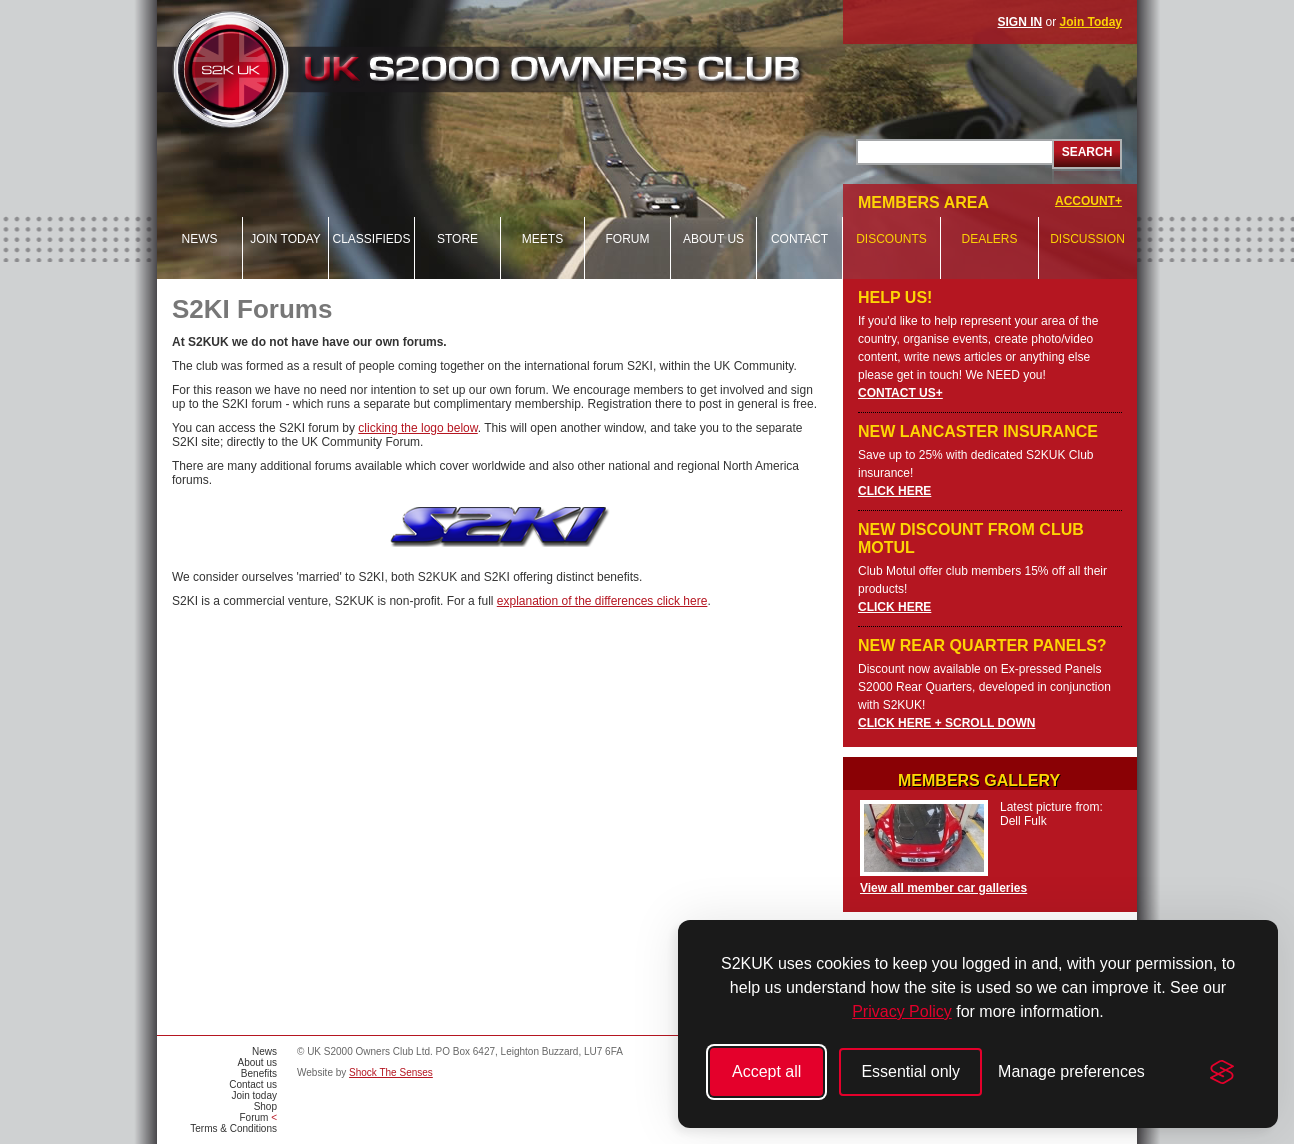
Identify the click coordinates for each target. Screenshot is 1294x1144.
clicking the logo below (417, 428)
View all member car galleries (943, 888)
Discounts (891, 239)
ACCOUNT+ (1088, 201)
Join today (285, 239)
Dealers (989, 239)
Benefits (259, 1073)
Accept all (766, 1071)
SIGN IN (1020, 22)
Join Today (1091, 22)
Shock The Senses (391, 1072)
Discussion (1087, 239)
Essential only (910, 1071)
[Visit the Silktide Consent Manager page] (1222, 1072)
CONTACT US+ (900, 393)
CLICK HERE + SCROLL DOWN (946, 723)
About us (713, 239)
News (200, 239)
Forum (628, 239)
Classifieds (371, 239)
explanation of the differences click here (602, 601)
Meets (542, 239)
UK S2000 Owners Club (523, 69)
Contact (799, 239)
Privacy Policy (902, 1011)
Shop (265, 1106)
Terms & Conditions (233, 1128)
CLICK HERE (894, 491)
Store (457, 239)
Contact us (253, 1084)
